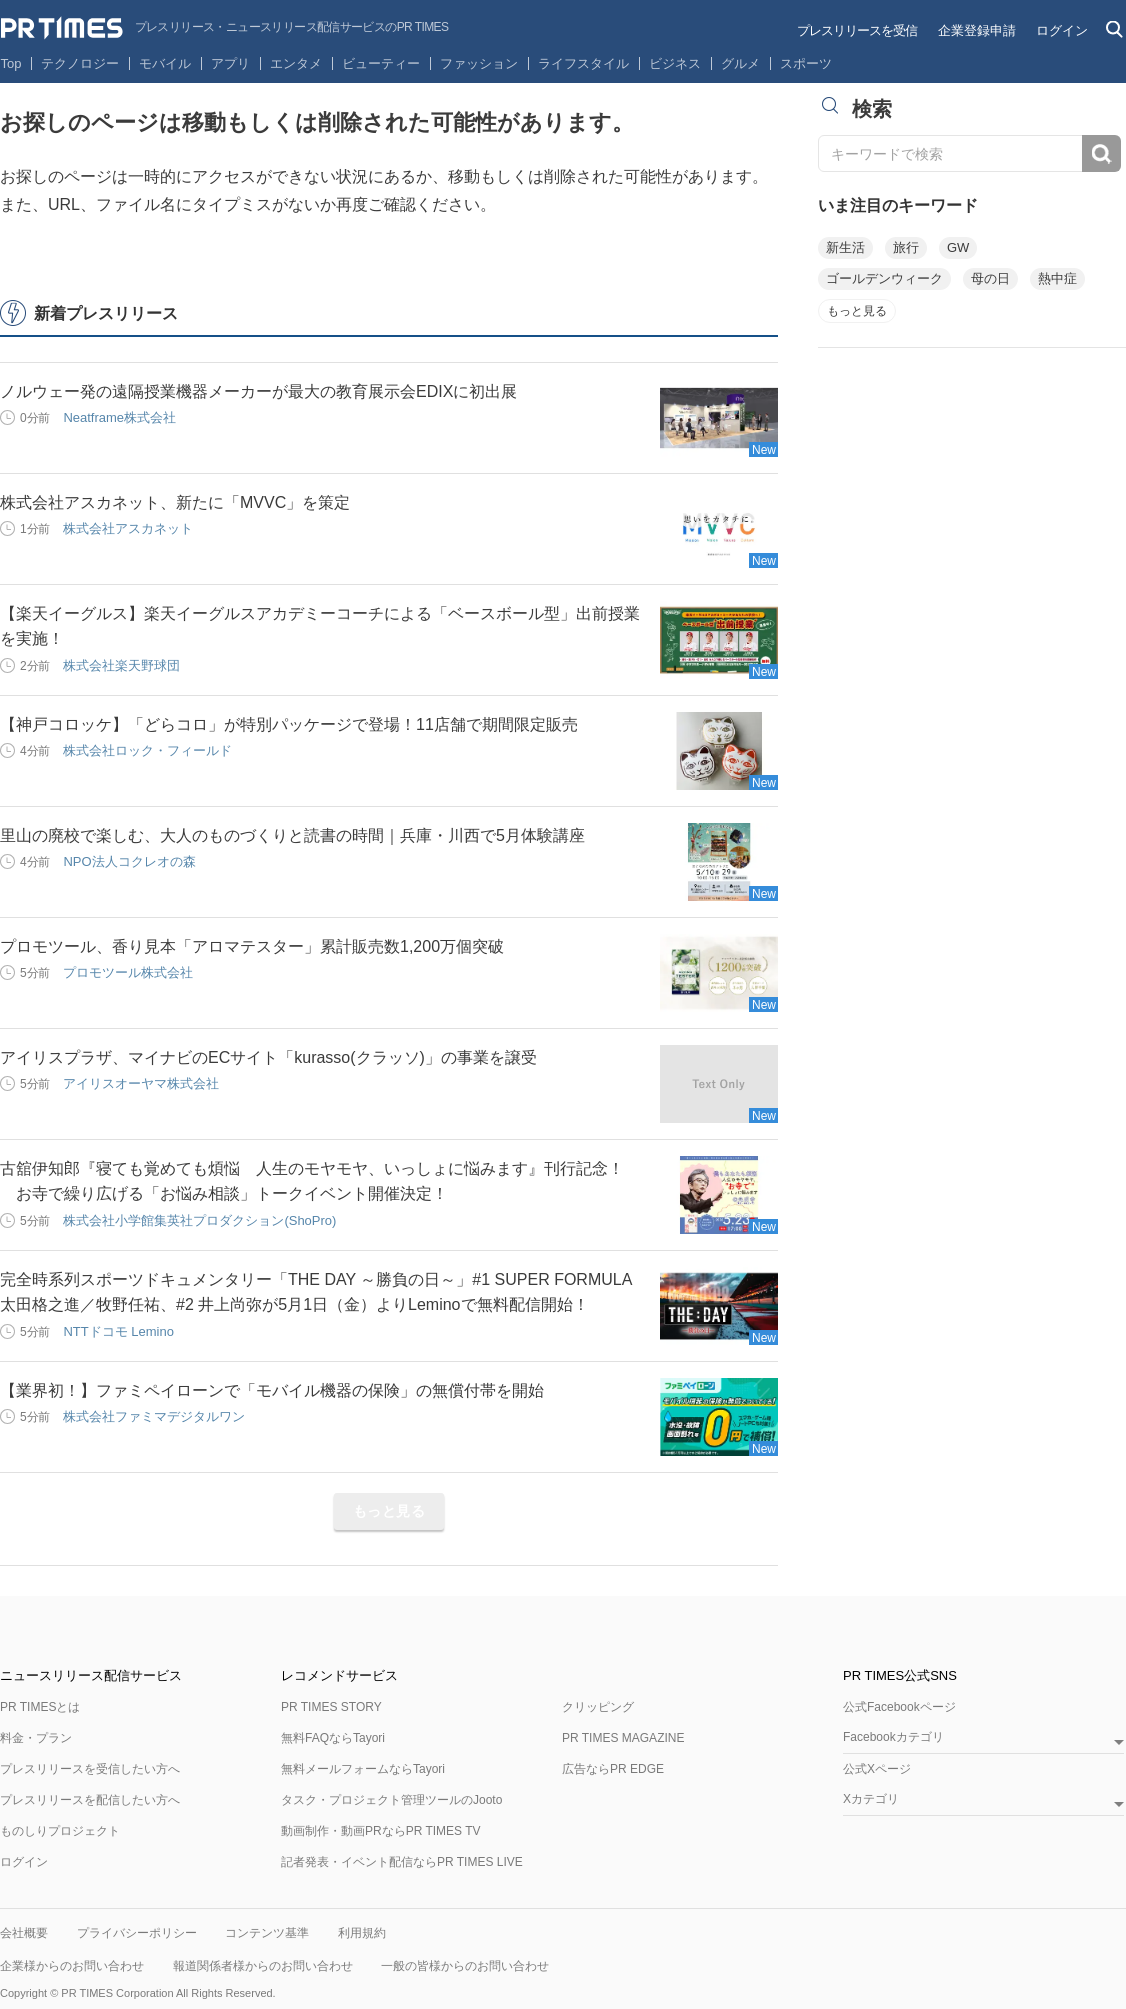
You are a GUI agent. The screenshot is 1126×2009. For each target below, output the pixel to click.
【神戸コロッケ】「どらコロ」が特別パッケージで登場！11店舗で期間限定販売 (289, 724)
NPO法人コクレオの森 (129, 861)
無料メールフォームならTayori (363, 1769)
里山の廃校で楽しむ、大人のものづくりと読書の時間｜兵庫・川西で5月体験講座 (292, 835)
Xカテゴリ (871, 1799)
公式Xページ (877, 1769)
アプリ (230, 63)
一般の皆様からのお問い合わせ (465, 1966)
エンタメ (296, 63)
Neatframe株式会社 (119, 417)
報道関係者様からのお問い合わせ (263, 1966)
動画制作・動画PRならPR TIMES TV (381, 1831)
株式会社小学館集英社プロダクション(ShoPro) (199, 1220)
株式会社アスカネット (128, 528)
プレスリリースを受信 (857, 30)
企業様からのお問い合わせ (72, 1966)
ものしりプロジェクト (60, 1831)
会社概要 (24, 1933)
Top (11, 63)
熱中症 (1057, 278)
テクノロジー (80, 63)
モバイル (165, 63)
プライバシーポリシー (137, 1933)
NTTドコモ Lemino (118, 1331)
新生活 (845, 247)
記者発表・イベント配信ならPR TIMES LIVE (402, 1862)
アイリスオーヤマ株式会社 (141, 1083)
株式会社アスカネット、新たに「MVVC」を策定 (175, 502)
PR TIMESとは (40, 1707)
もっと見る (389, 1511)
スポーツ (806, 63)
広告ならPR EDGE (613, 1769)
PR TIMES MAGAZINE (623, 1738)
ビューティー (381, 63)
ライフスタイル (583, 63)
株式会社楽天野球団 (121, 665)
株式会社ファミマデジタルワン (154, 1416)
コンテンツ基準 (267, 1933)
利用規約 (362, 1933)
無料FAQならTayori (333, 1738)
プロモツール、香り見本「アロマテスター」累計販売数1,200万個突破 (252, 946)
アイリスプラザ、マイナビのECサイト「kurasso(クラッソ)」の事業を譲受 (268, 1057)
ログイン (1062, 30)
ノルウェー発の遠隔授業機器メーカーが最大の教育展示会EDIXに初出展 (258, 391)
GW (958, 247)
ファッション (479, 63)
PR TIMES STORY (331, 1707)
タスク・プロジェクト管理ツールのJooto (391, 1800)
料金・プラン (36, 1738)
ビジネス (675, 63)
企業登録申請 (977, 30)
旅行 (906, 247)
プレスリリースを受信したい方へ (90, 1769)
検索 (1101, 153)
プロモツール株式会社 (128, 972)
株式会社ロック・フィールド (147, 750)
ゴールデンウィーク (884, 278)
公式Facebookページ (899, 1707)
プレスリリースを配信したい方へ (90, 1800)
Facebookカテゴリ (893, 1737)
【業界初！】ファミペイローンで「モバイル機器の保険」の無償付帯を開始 (272, 1390)
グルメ (740, 63)
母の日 (990, 278)
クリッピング (598, 1707)
